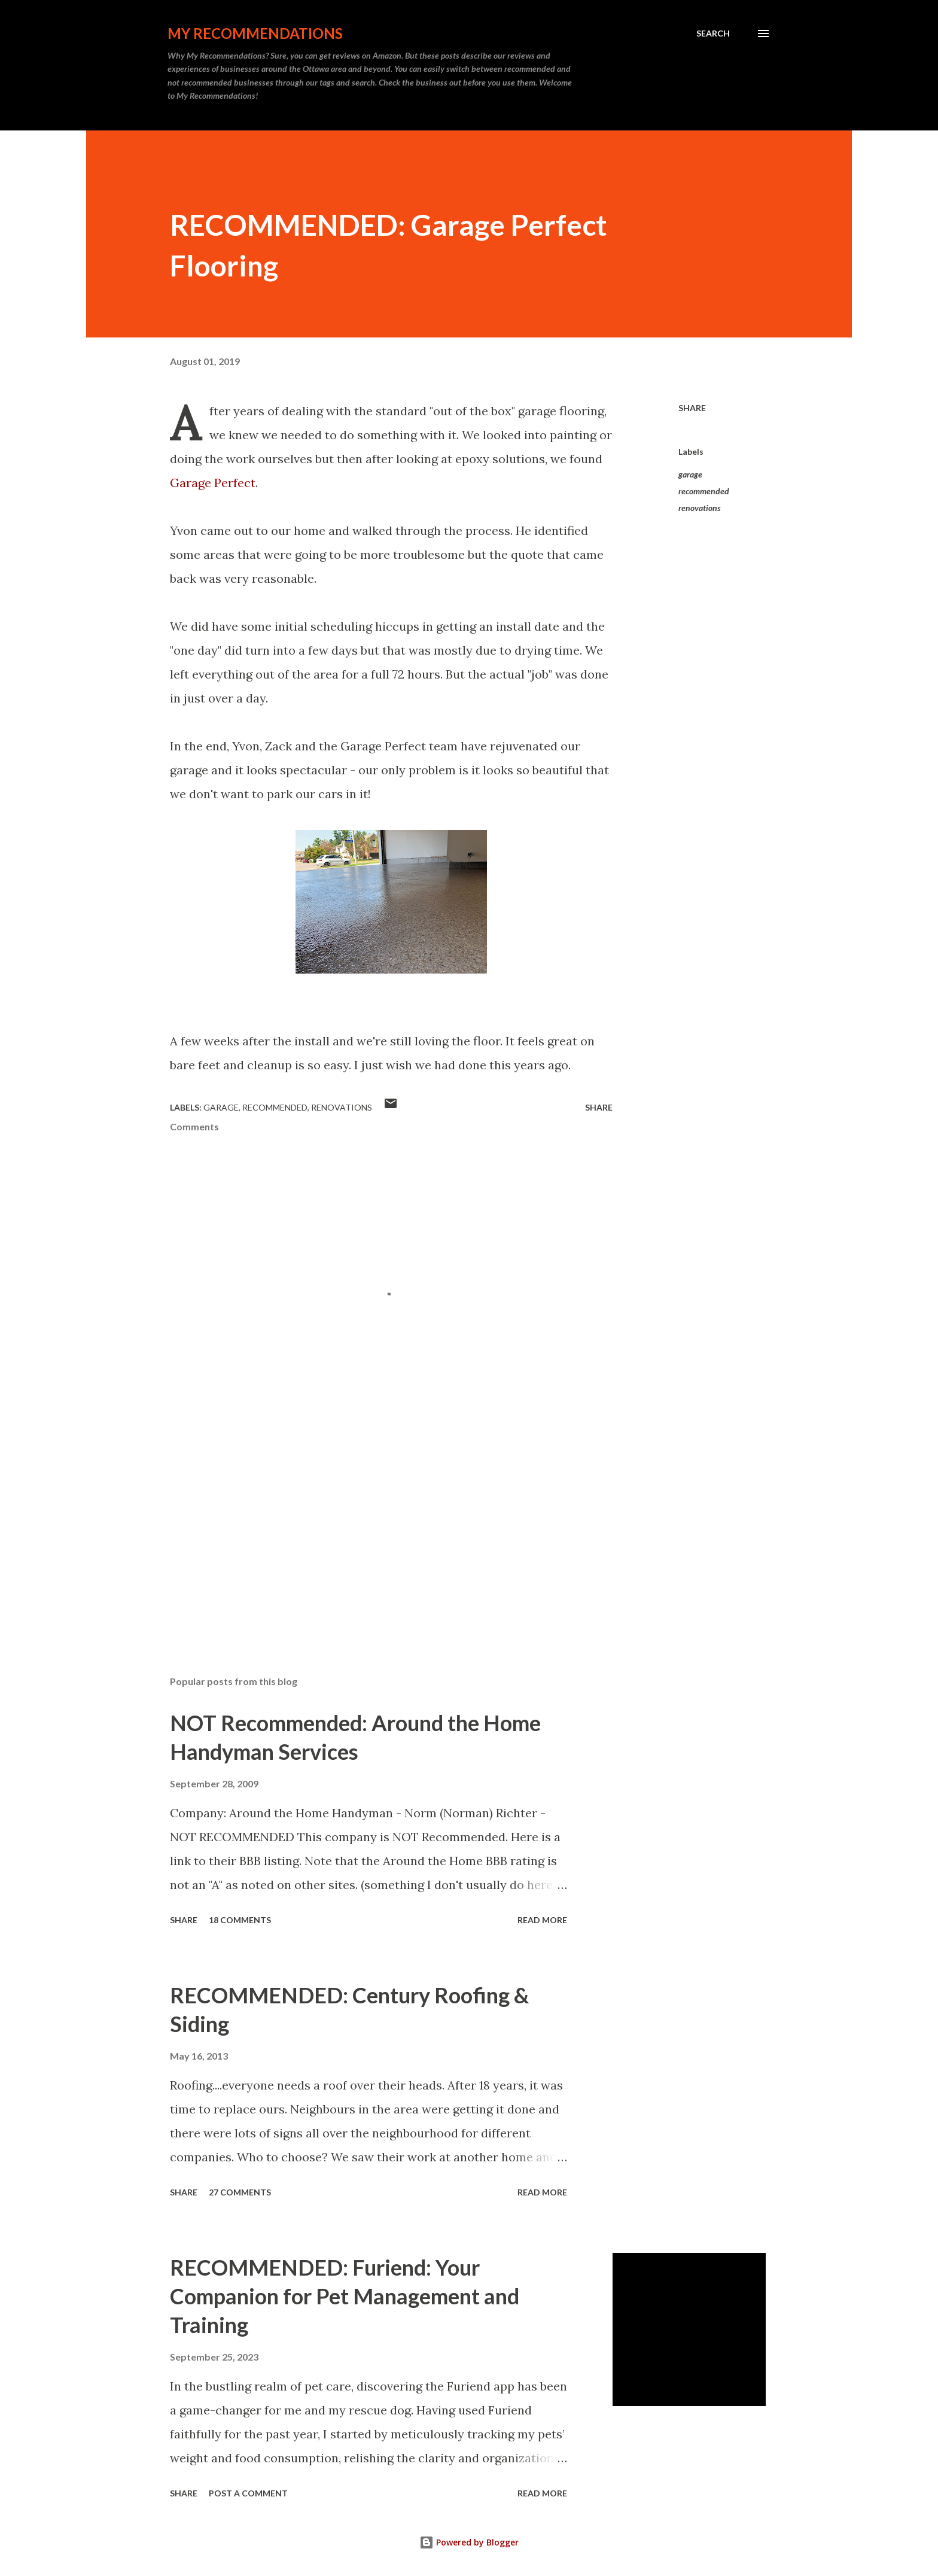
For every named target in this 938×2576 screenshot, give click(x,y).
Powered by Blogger (469, 2542)
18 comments (240, 1920)
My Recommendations (255, 33)
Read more (542, 1920)
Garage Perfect (212, 482)
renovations (699, 508)
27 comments (240, 2192)
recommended (703, 491)
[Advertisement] (372, 1526)
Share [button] (692, 408)
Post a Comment (248, 2493)
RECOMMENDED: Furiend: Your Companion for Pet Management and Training (344, 2296)
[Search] (713, 33)
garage (690, 474)
